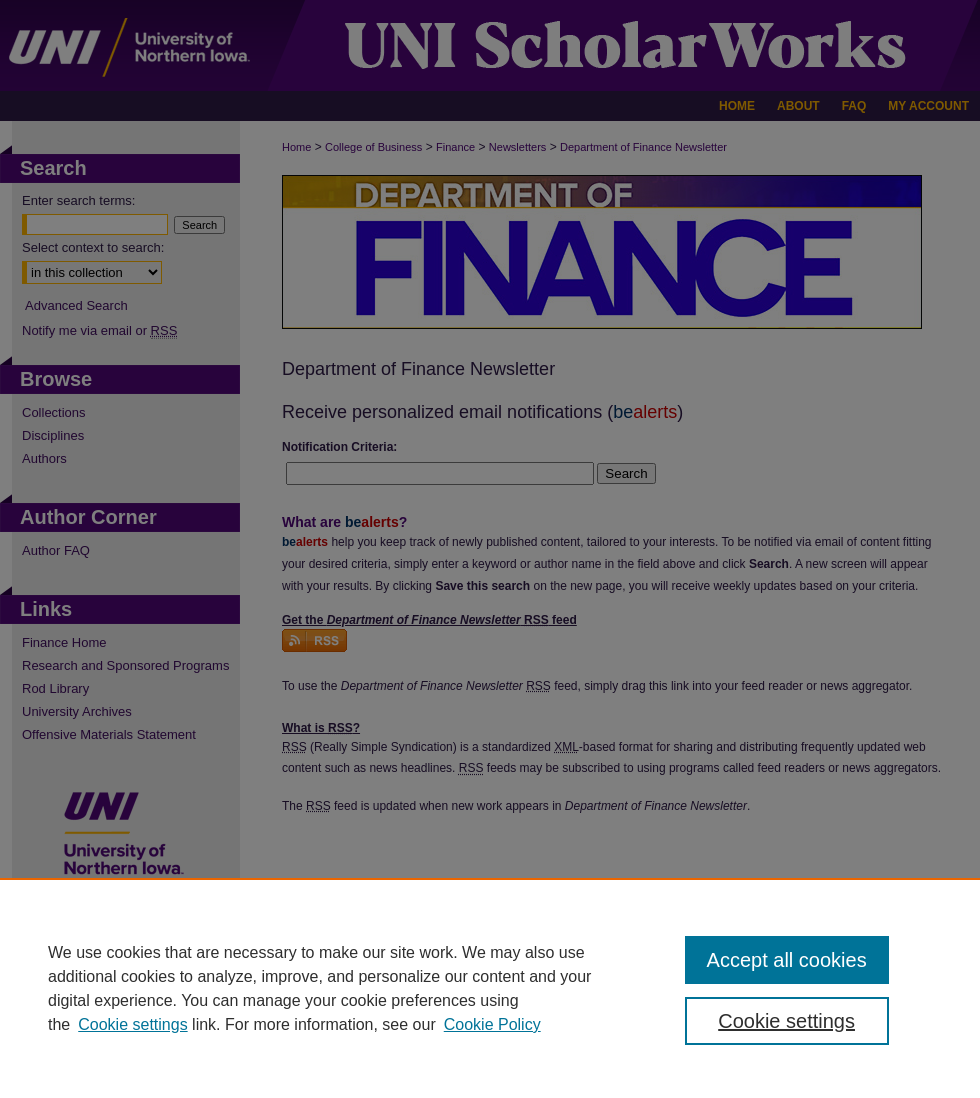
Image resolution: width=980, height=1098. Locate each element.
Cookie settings (132, 1024)
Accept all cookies (787, 960)
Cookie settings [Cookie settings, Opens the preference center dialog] (786, 1021)
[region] (490, 988)
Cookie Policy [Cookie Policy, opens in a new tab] (492, 1024)
